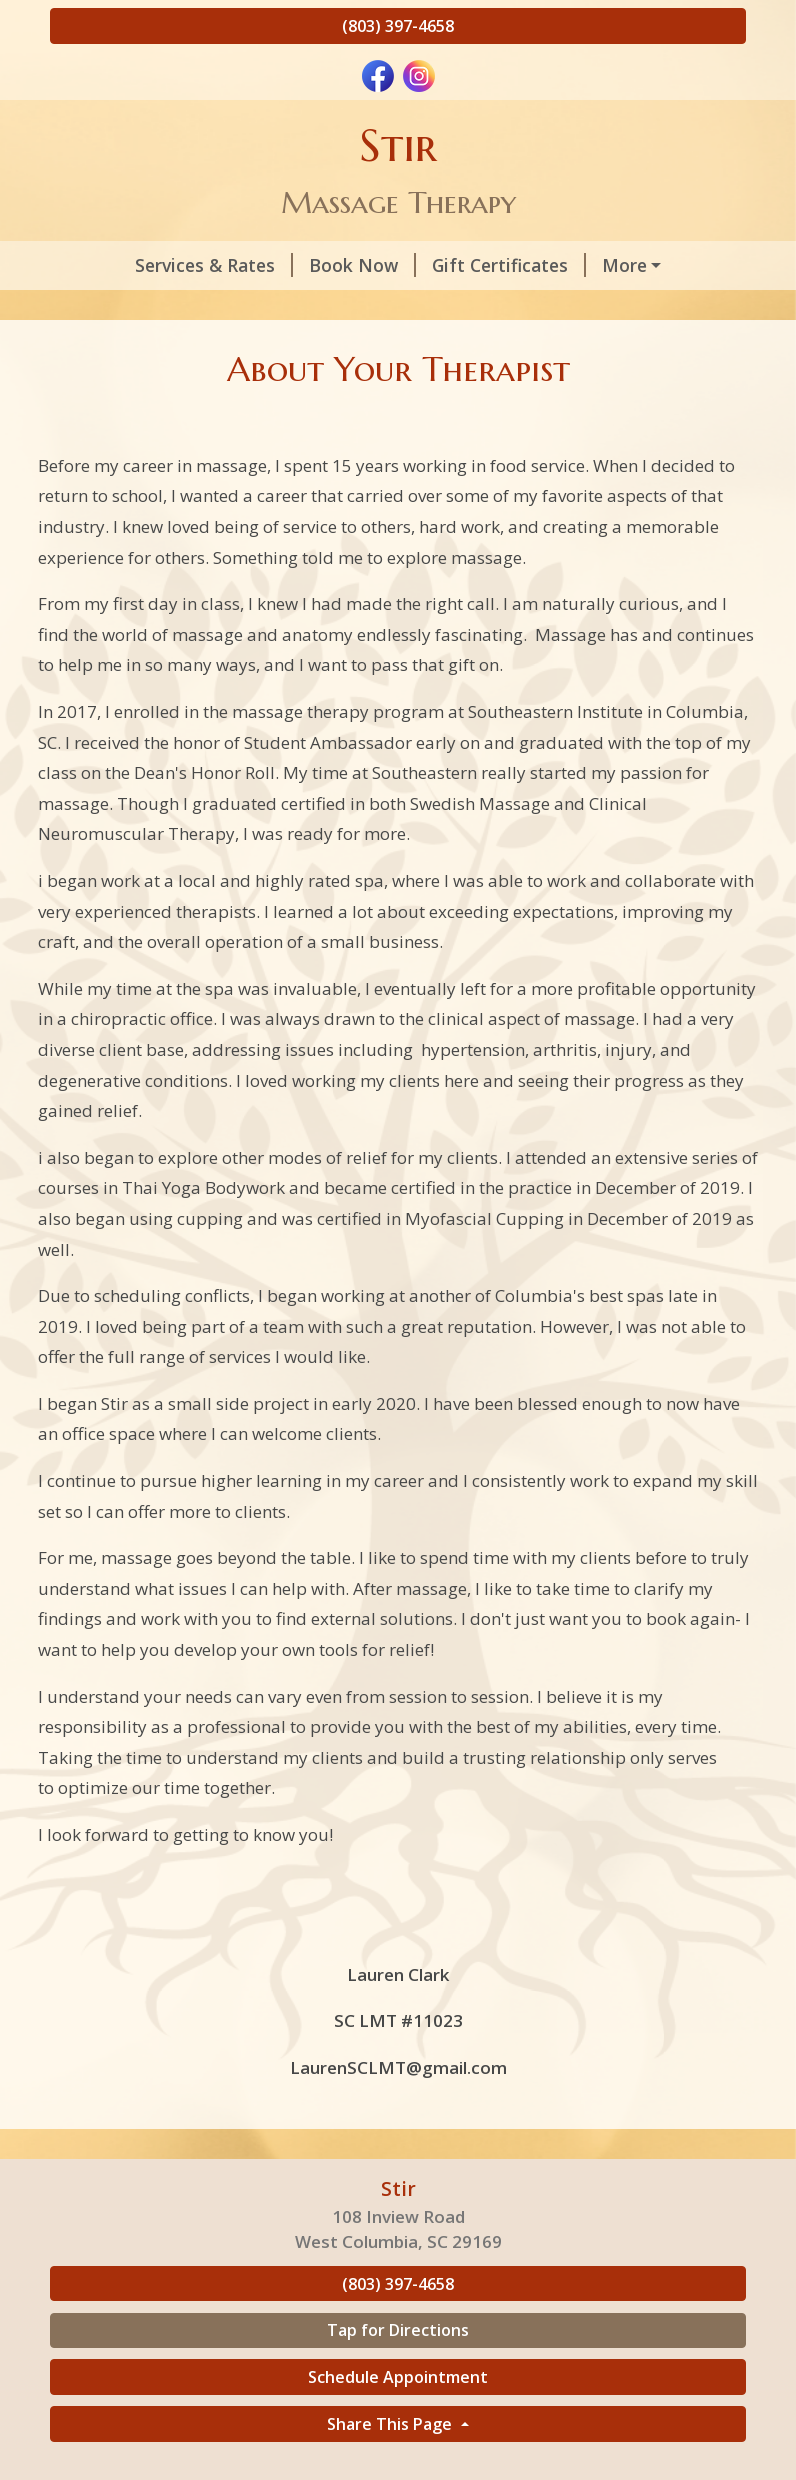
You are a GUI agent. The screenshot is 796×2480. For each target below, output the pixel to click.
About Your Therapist (633, 265)
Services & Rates (145, 265)
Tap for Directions (398, 2373)
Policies (107, 308)
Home (346, 308)
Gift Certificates (440, 265)
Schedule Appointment (398, 2419)
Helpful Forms (235, 308)
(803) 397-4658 (398, 26)
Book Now (293, 265)
